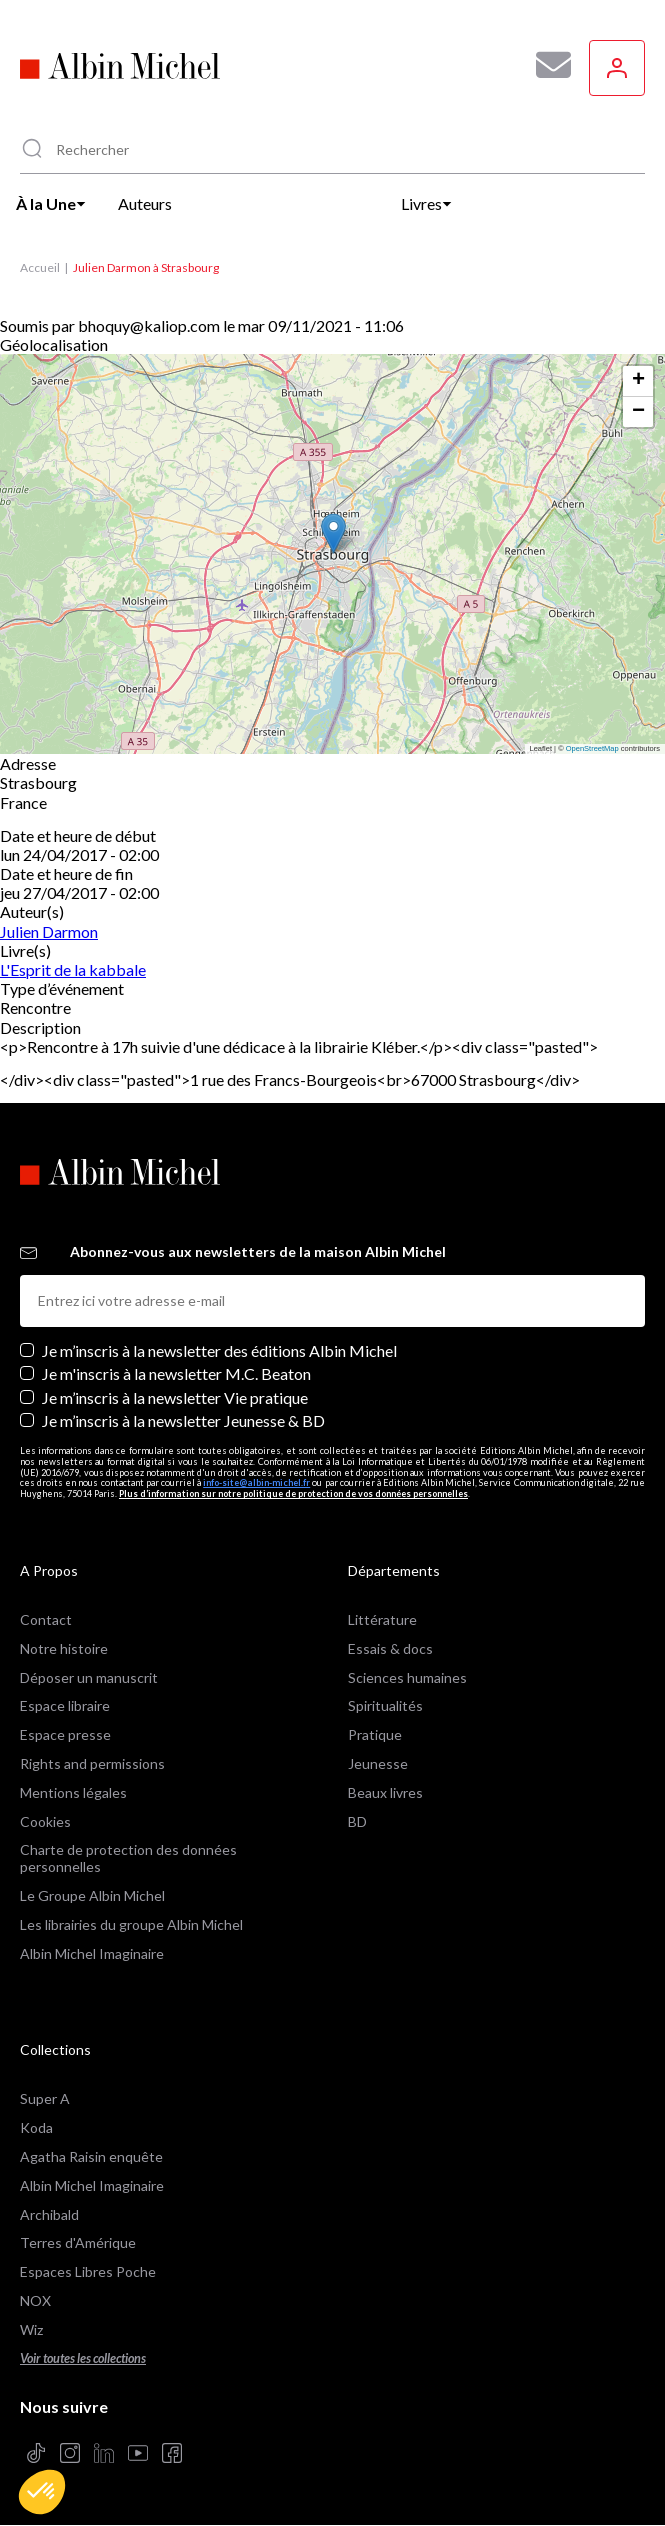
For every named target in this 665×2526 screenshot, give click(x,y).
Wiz (31, 2329)
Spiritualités (385, 1705)
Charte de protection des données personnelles (128, 1858)
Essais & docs (390, 1648)
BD (357, 1821)
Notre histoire (64, 1648)
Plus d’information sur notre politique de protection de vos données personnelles (293, 1493)
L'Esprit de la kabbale (73, 969)
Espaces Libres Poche (88, 2271)
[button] (42, 2492)
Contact (46, 1619)
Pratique (375, 1734)
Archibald (49, 2214)
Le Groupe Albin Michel (92, 1895)
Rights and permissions (92, 1763)
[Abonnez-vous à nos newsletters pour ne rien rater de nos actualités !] (546, 65)
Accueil (40, 267)
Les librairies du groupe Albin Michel (131, 1924)
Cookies (45, 1821)
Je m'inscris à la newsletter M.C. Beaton (176, 1373)
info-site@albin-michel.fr (256, 1482)
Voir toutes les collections (83, 2358)
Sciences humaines (407, 1677)
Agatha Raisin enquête (91, 2156)
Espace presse (65, 1734)
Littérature (382, 1619)
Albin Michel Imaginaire (92, 1953)
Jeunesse (378, 1763)
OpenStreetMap (592, 748)
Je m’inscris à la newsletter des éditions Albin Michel (219, 1350)
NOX (35, 2300)
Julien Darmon (49, 931)
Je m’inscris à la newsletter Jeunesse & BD (183, 1420)
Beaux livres (385, 1792)
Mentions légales (73, 1792)
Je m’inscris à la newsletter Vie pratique (175, 1397)
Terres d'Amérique (78, 2242)
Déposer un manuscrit (89, 1677)
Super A (45, 2098)
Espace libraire (65, 1705)
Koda (36, 2127)
